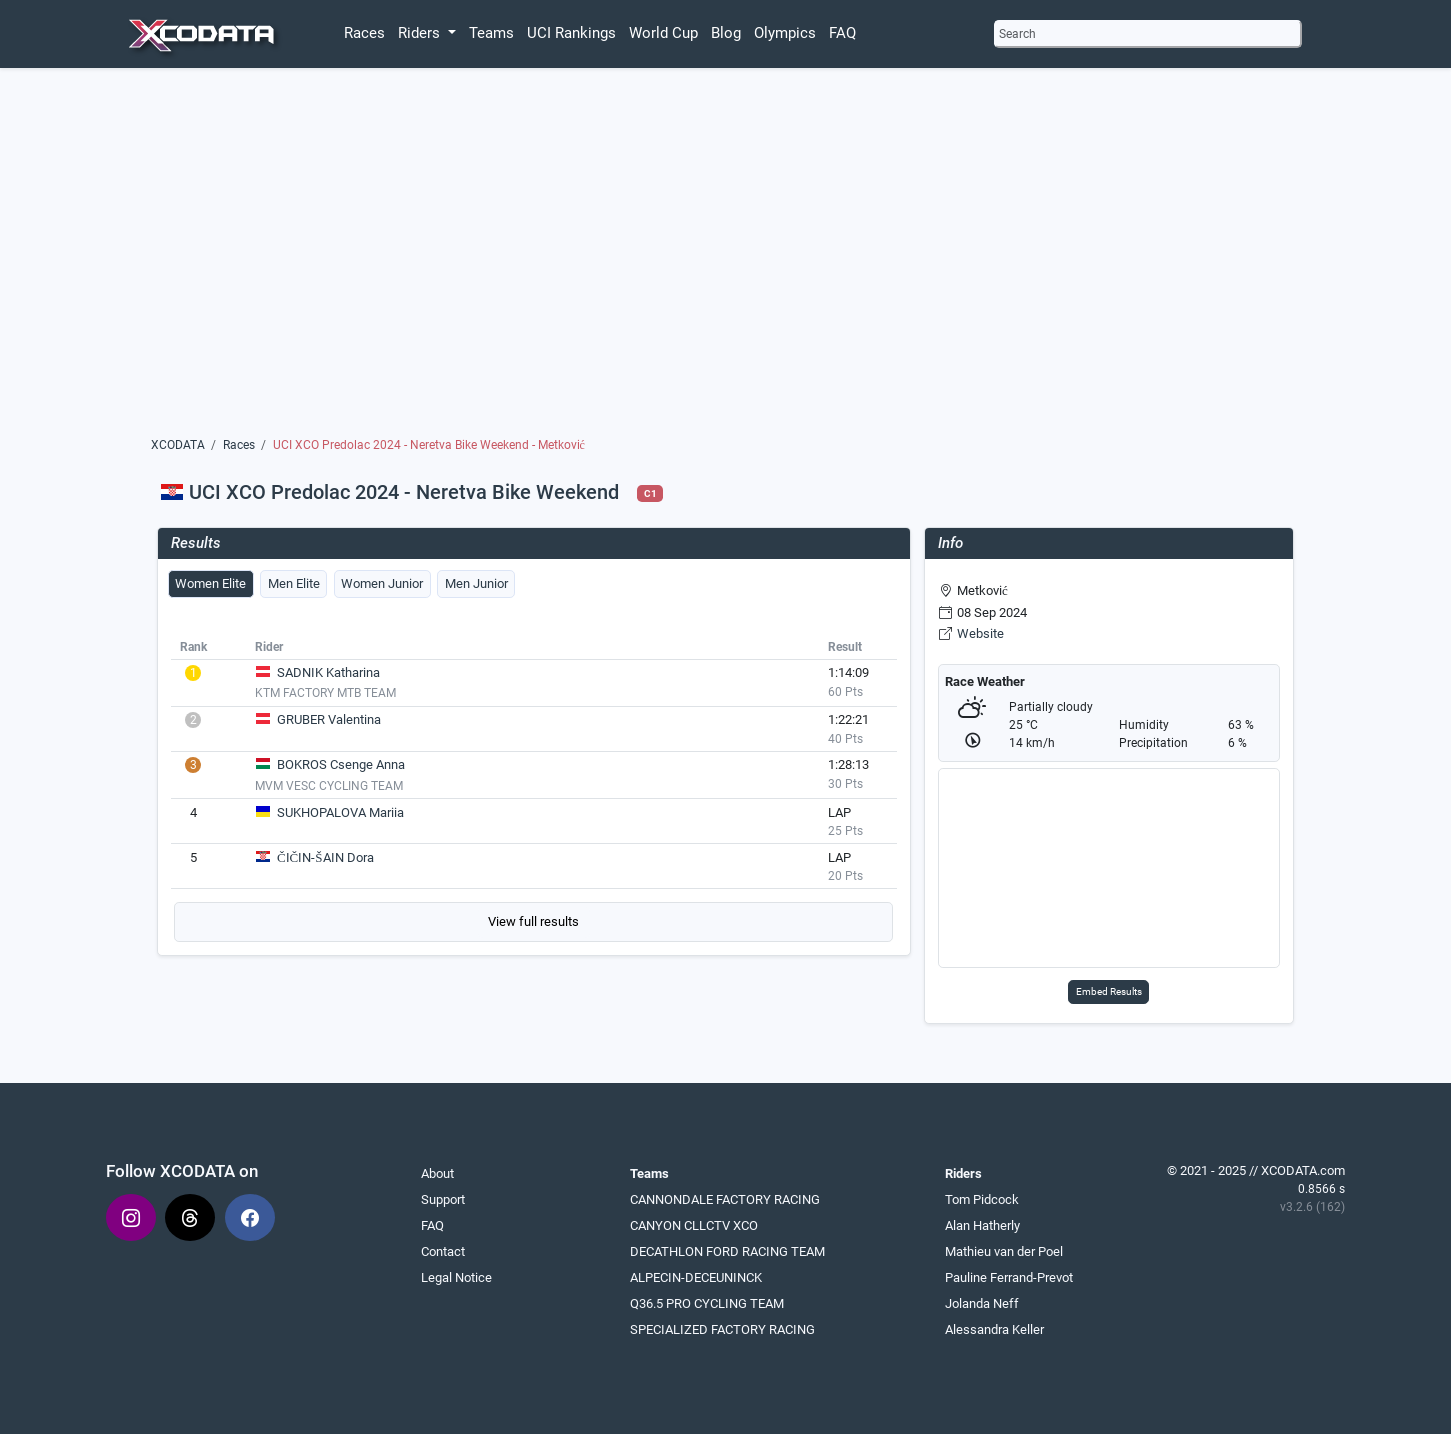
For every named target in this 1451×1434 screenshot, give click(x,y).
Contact (443, 1251)
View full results (533, 921)
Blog (726, 33)
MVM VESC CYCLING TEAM (329, 786)
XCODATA (178, 445)
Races (364, 33)
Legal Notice (456, 1277)
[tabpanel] (534, 788)
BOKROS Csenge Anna (341, 764)
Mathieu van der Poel (1004, 1251)
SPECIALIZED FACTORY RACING (722, 1329)
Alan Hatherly (982, 1225)
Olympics (785, 33)
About (437, 1173)
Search (1017, 34)
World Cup (663, 33)
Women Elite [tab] (210, 583)
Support (443, 1199)
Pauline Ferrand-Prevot (1009, 1277)
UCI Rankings (571, 33)
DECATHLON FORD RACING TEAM (727, 1251)
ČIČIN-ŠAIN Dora (325, 857)
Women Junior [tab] (382, 583)
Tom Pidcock (982, 1199)
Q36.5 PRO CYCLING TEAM (707, 1303)
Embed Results (1109, 991)
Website (980, 633)
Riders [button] (421, 33)
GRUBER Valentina (329, 719)
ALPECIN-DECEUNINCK (696, 1277)
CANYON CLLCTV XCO (694, 1225)
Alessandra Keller (994, 1329)
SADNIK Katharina (328, 672)
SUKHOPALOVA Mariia (340, 812)
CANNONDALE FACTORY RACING (725, 1199)
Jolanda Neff (982, 1303)
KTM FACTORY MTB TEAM (325, 693)
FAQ (842, 33)
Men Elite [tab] (294, 583)
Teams (491, 33)
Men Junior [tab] (476, 583)
